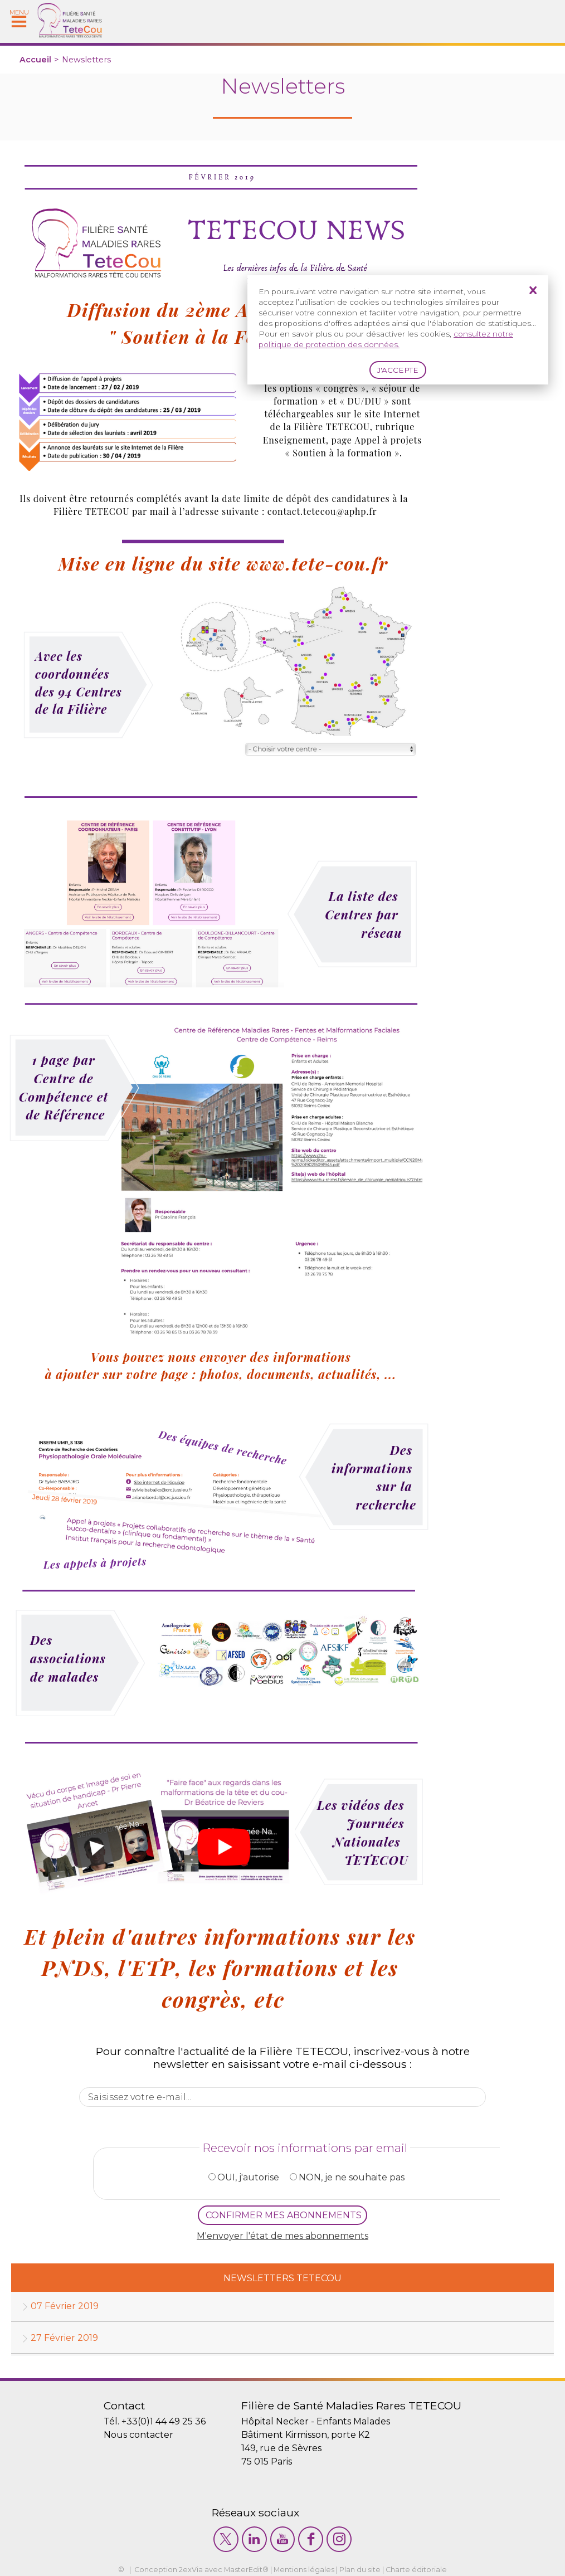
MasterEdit (243, 2569)
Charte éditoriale (416, 2569)
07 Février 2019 (65, 2306)
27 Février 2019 (64, 2337)
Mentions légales (304, 2569)
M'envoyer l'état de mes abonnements (282, 2236)
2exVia (191, 2569)
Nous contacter (138, 2434)
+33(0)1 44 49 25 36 (163, 2421)
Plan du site (360, 2569)
